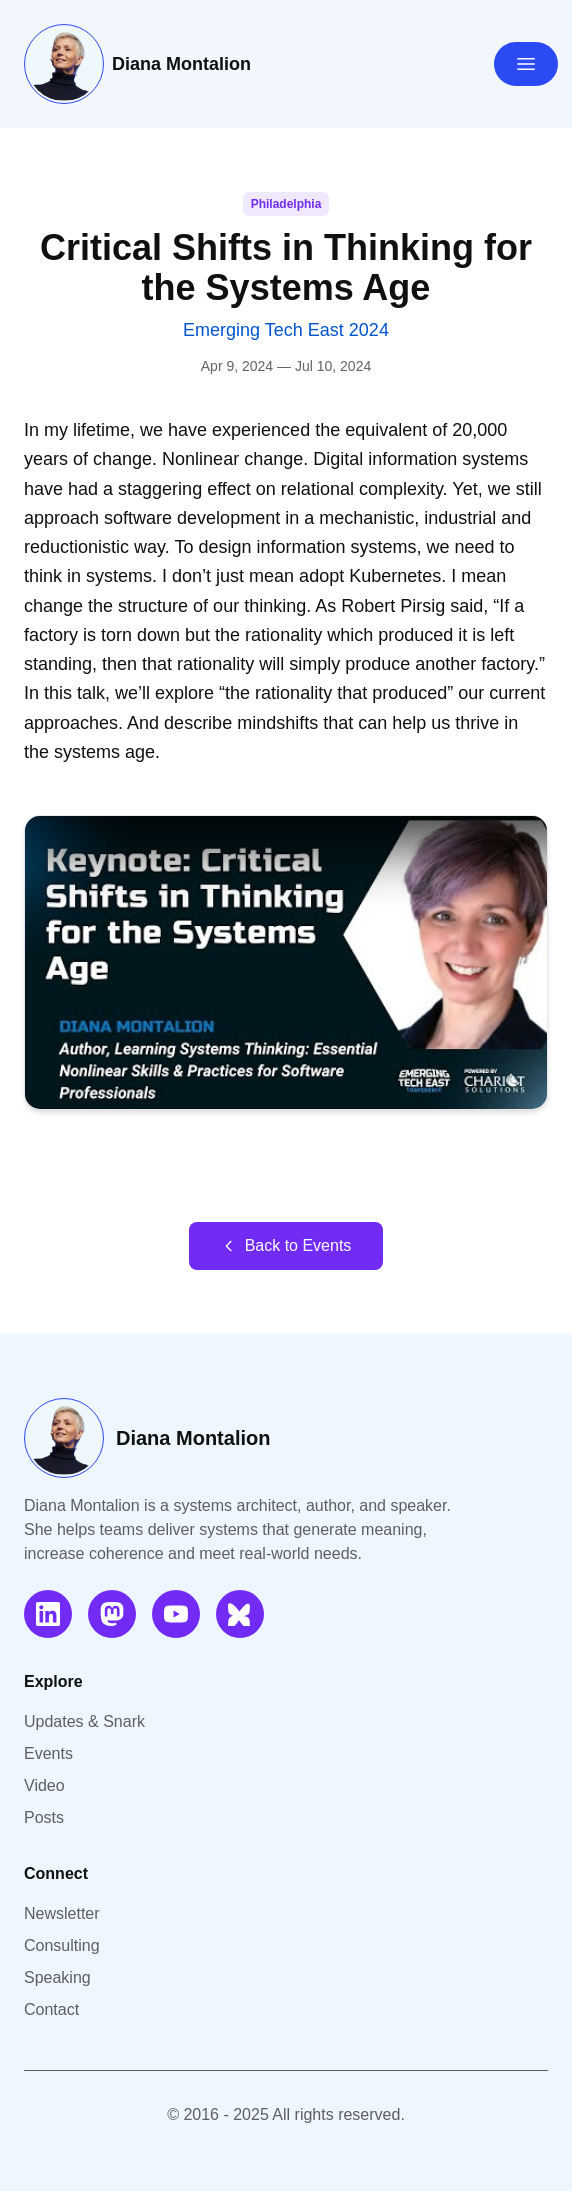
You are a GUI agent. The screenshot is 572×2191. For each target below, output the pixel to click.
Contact (51, 2009)
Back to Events (286, 1245)
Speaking (57, 1977)
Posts (44, 1817)
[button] (286, 963)
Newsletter (62, 1913)
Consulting (62, 1945)
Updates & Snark (84, 1721)
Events (48, 1753)
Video (44, 1785)
